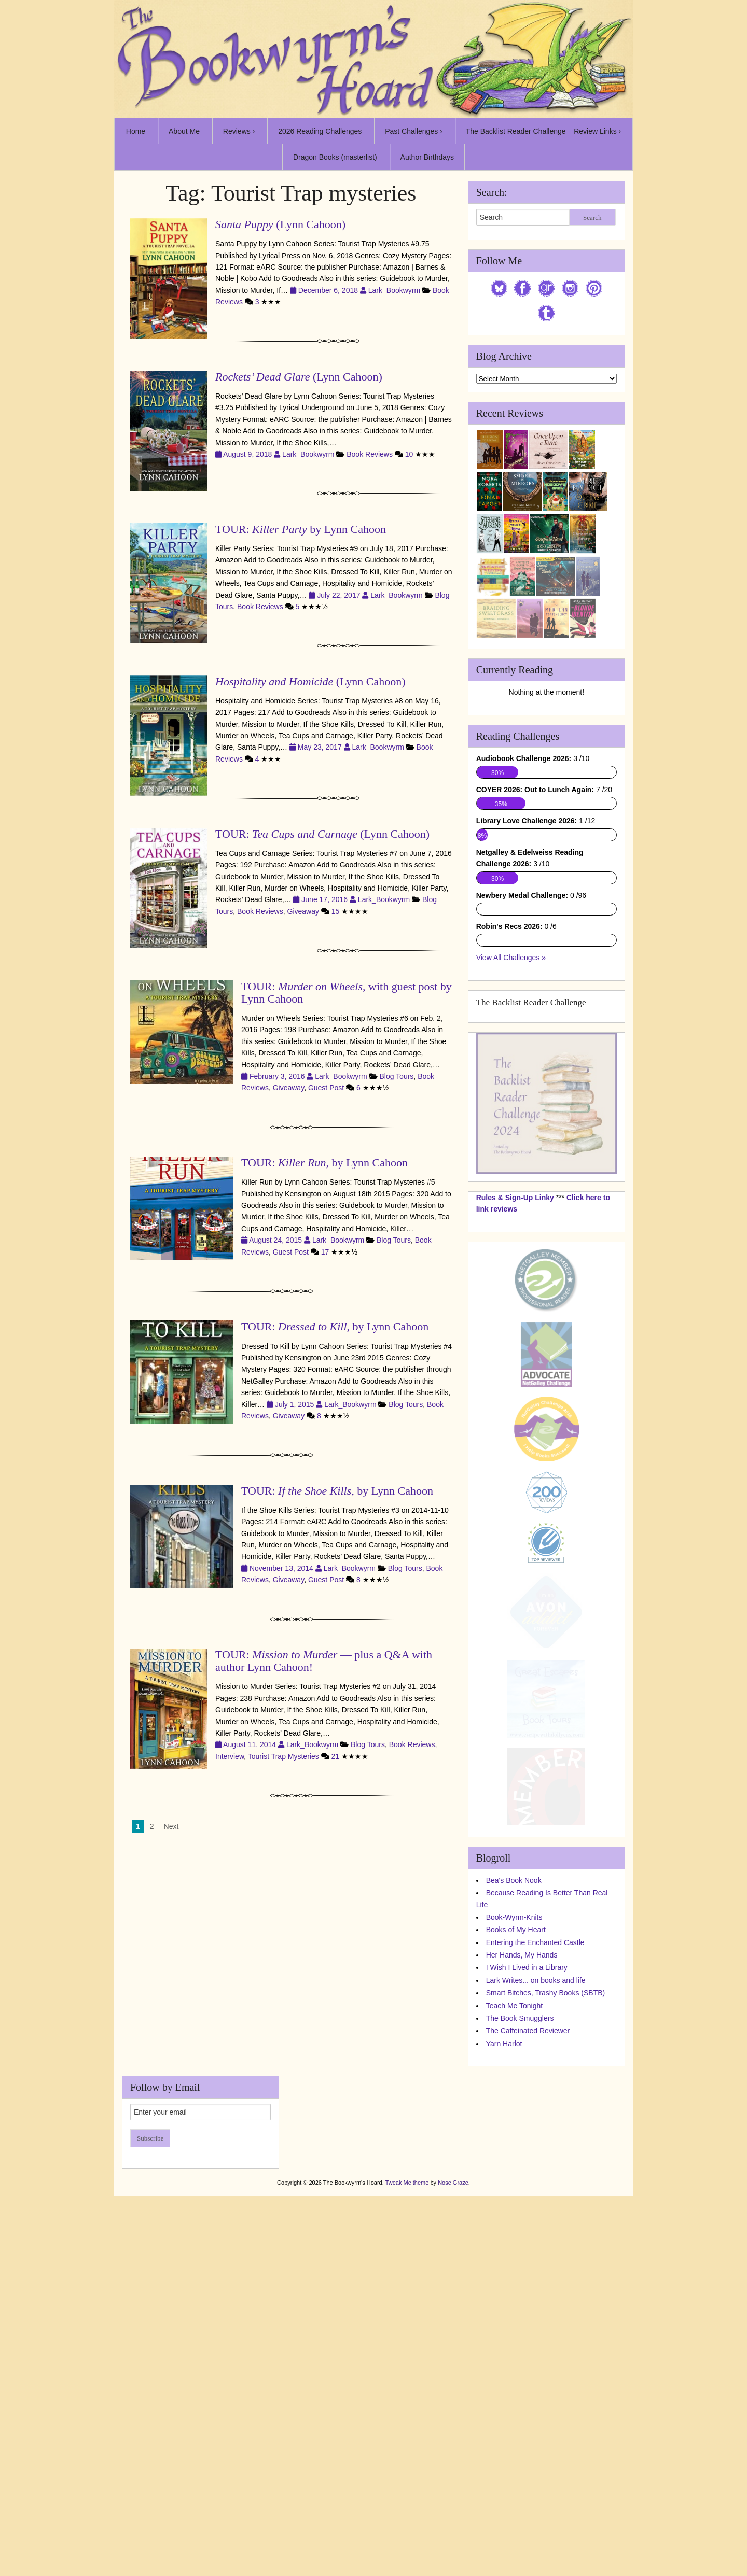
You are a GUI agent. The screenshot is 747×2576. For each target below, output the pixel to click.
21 (335, 1756)
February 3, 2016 (278, 1076)
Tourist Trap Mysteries (283, 1756)
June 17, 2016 (325, 899)
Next (171, 1826)
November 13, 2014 (282, 1568)
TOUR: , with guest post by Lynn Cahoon (346, 992)
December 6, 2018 (329, 290)
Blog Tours (396, 1076)
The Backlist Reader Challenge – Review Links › (543, 131)
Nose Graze (453, 2393)
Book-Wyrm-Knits (514, 2128)
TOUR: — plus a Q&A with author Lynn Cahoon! (323, 1660)
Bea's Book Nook (514, 2091)
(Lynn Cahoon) (280, 224)
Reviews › (239, 131)
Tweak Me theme (407, 2393)
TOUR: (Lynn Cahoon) (322, 833)
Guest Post (326, 1087)
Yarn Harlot (504, 2254)
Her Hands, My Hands (522, 2166)
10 (409, 454)
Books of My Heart (516, 2140)
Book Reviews (370, 454)
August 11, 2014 (250, 1744)
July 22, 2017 (339, 595)
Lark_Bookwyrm (394, 290)
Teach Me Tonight (514, 2217)
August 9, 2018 (248, 454)
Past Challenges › (413, 131)
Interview (229, 1756)
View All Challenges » (511, 1168)
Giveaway (303, 911)
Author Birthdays (427, 157)
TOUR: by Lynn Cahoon (300, 529)
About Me (184, 131)
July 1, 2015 (295, 1404)
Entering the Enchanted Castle (535, 2153)
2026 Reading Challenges (320, 131)
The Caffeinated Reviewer (528, 2241)
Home (135, 131)
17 (325, 1252)
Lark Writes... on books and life (536, 2191)
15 (335, 911)
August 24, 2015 (276, 1240)
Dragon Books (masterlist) (335, 157)
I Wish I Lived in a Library (527, 2178)
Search (592, 217)
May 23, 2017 (320, 747)
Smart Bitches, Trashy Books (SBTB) (545, 2204)
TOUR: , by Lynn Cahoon (324, 1162)
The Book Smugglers (520, 2229)
